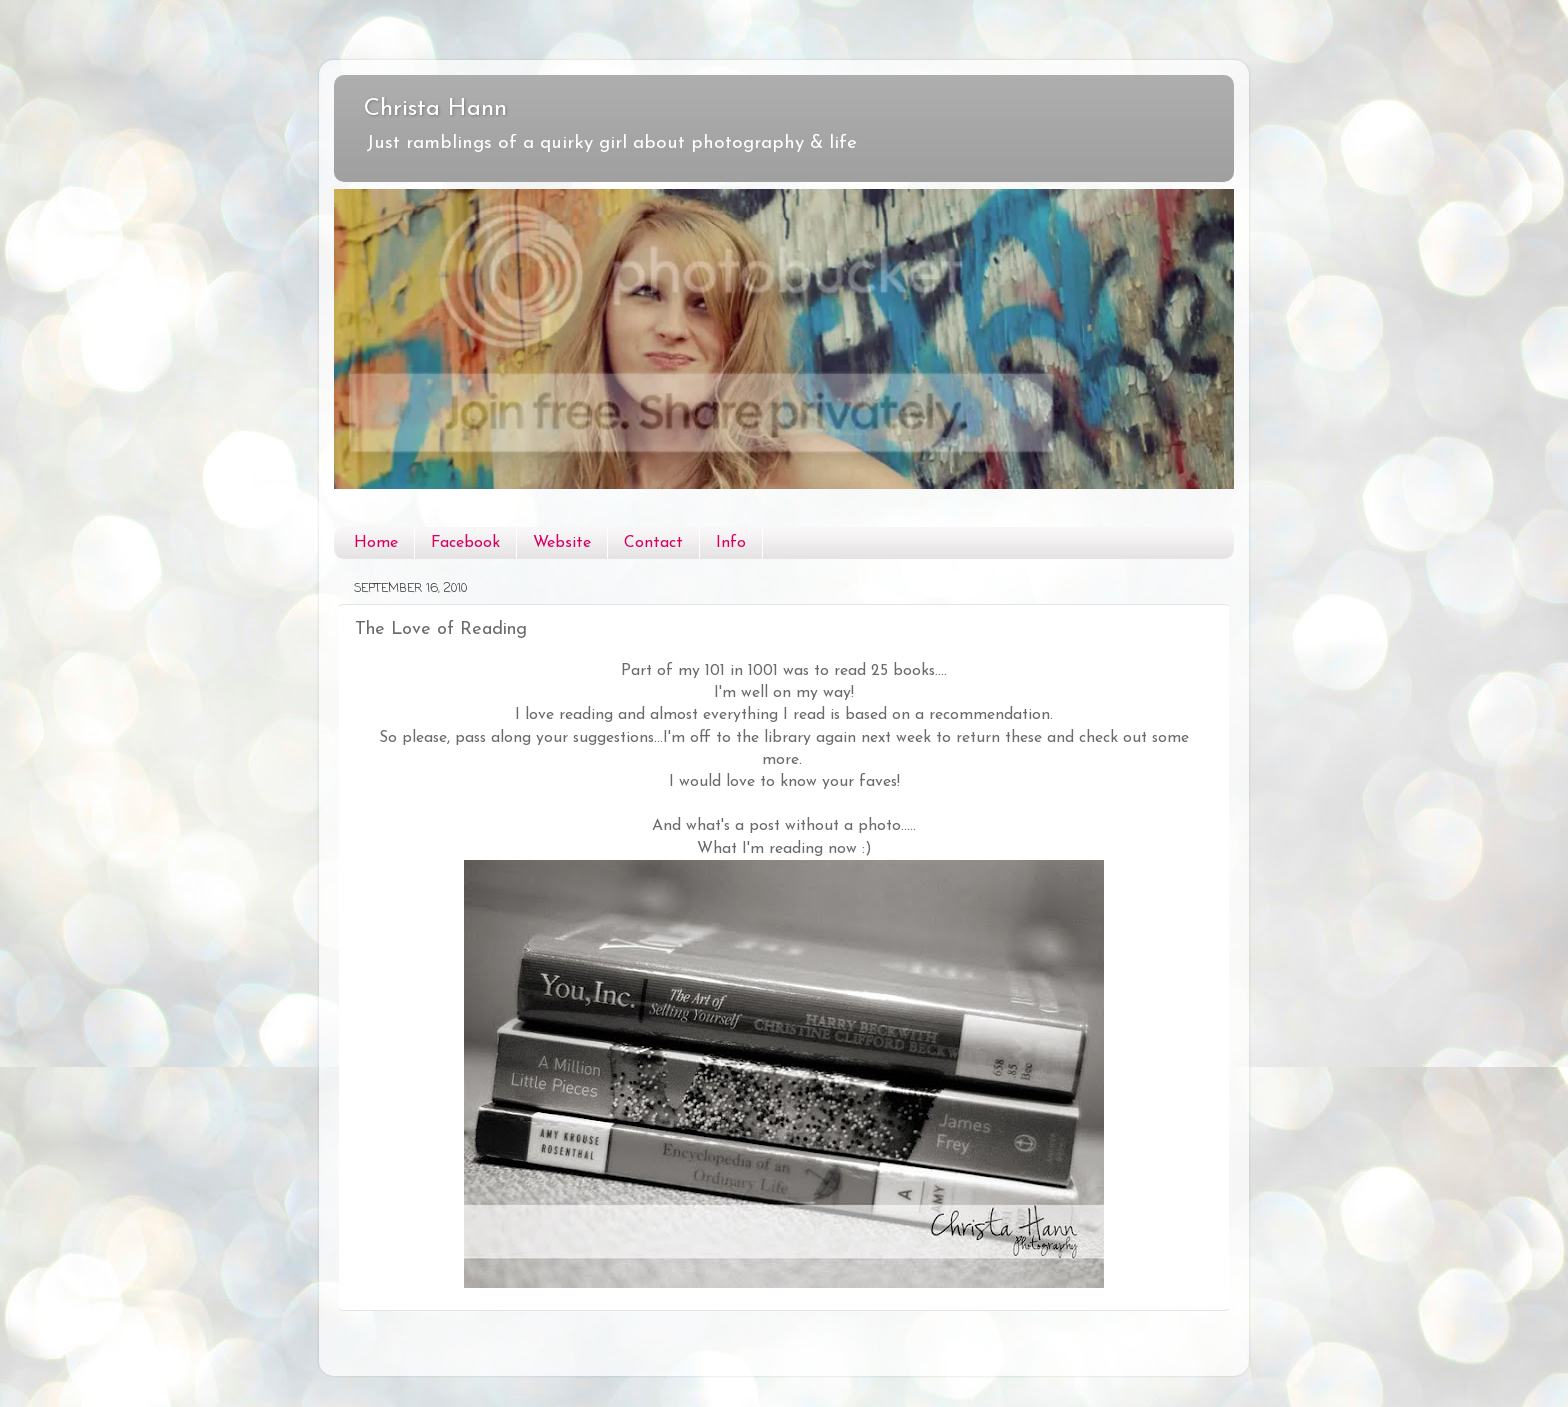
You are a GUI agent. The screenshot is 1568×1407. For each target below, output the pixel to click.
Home (376, 543)
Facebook (465, 543)
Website (562, 543)
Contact (653, 543)
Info (731, 543)
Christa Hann (435, 109)
